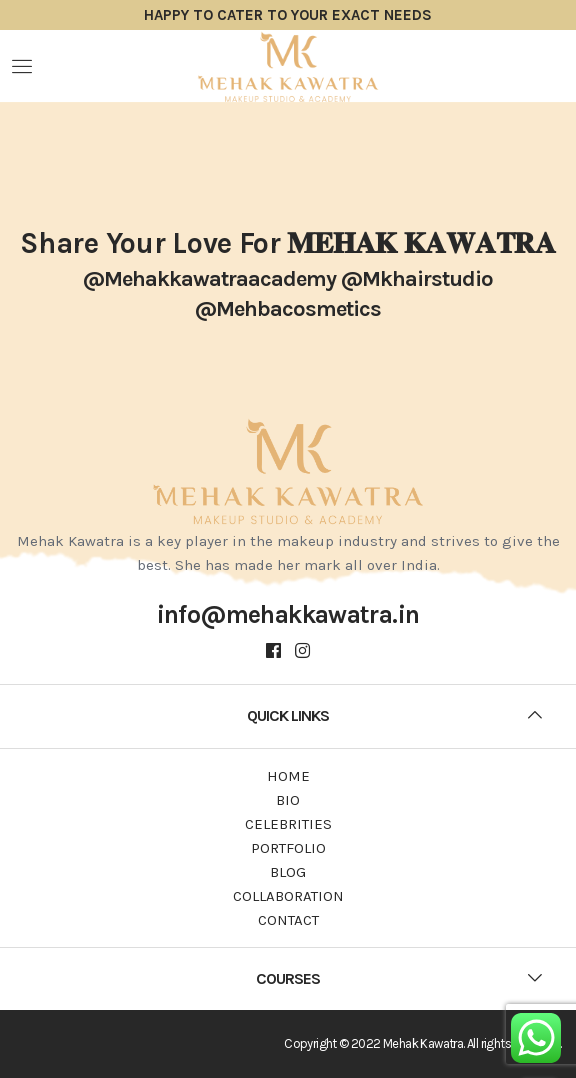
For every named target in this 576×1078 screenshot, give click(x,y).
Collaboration (288, 896)
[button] (288, 716)
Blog (288, 872)
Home (288, 776)
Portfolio (288, 848)
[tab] (288, 716)
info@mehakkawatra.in (288, 615)
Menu (22, 66)
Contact (288, 920)
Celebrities (288, 824)
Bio (288, 800)
